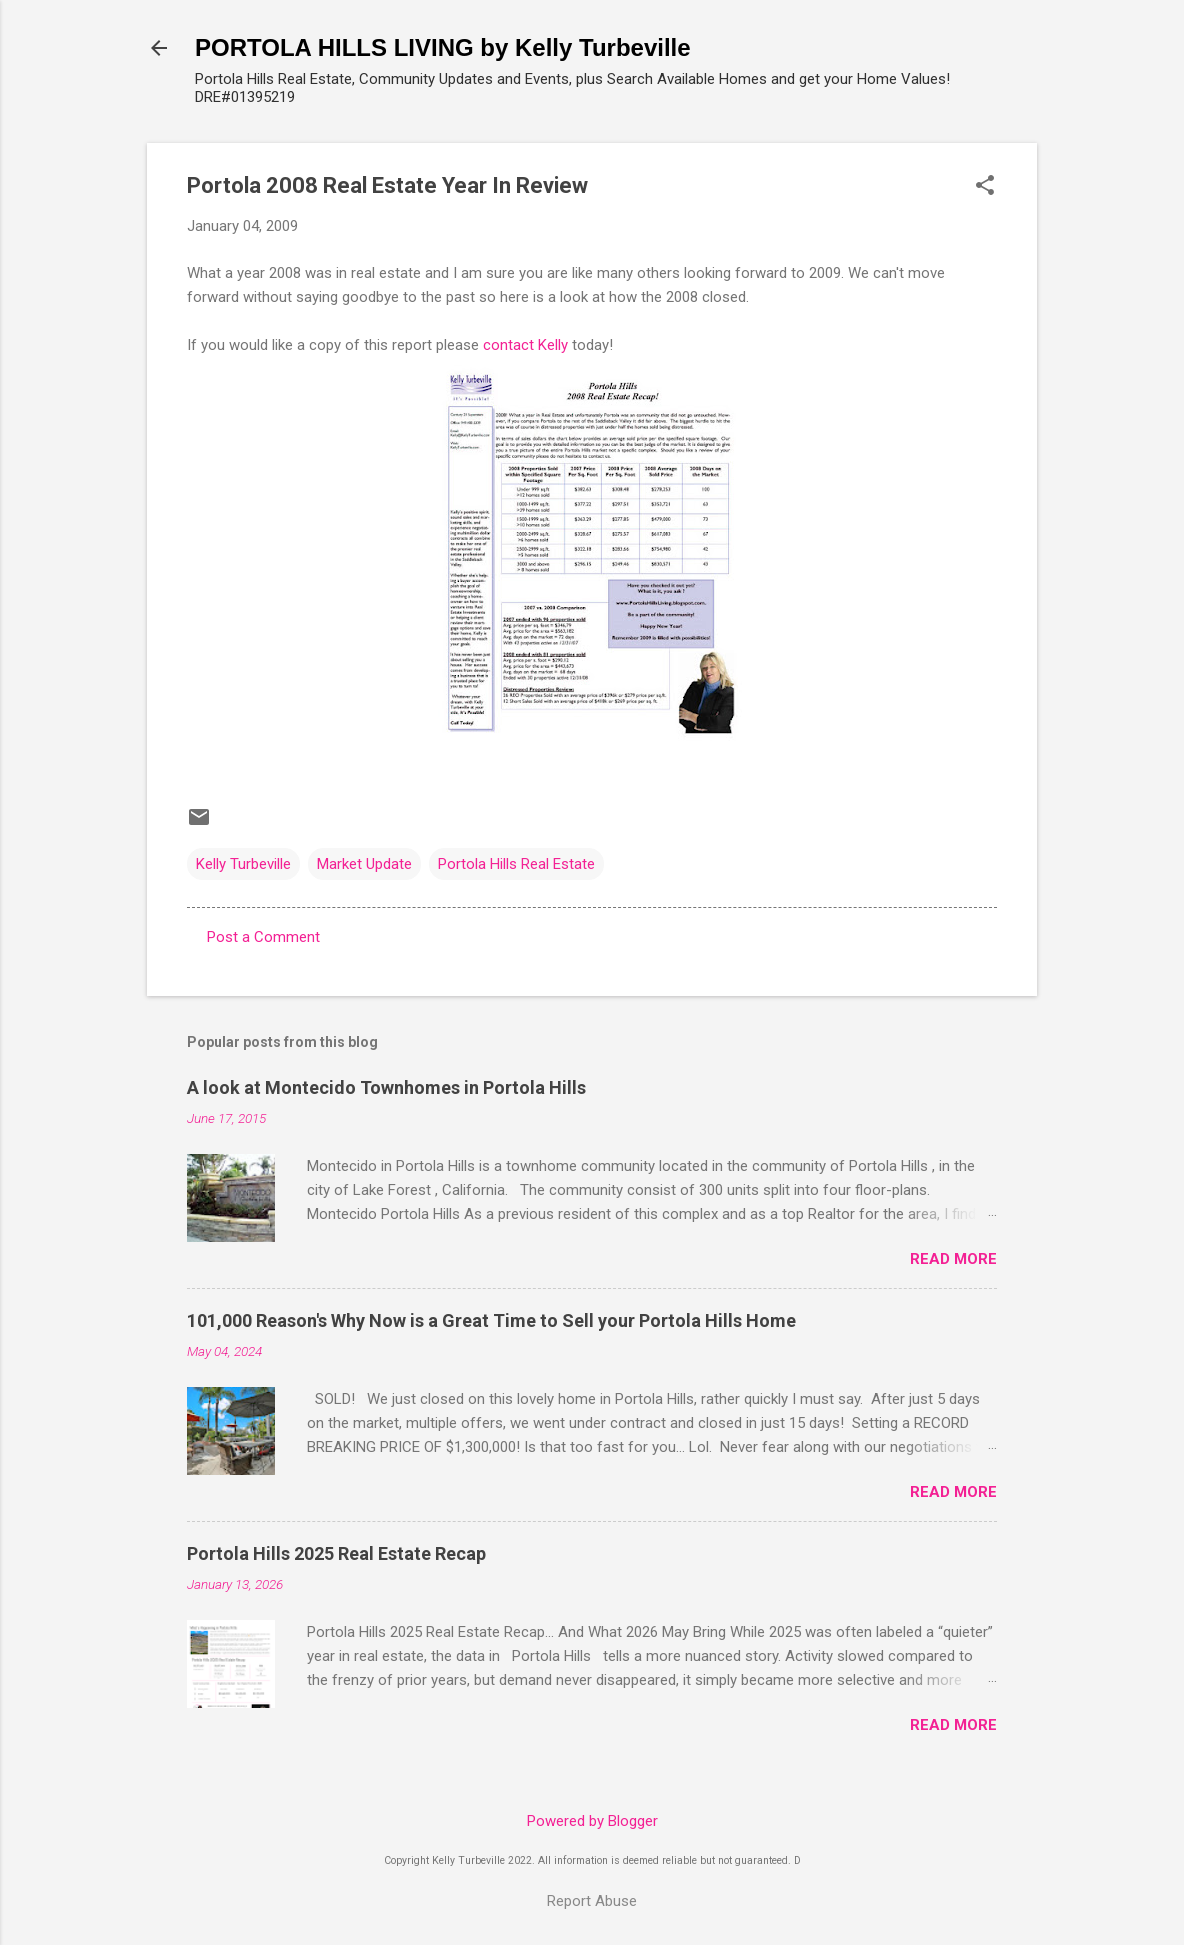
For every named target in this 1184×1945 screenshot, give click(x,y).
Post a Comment (263, 937)
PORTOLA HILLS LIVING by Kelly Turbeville (443, 47)
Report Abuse (592, 1901)
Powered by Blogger (592, 1821)
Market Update (364, 864)
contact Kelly (525, 345)
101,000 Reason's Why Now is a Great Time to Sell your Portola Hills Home (491, 1320)
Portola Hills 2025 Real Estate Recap (336, 1553)
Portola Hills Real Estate (516, 864)
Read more (953, 1259)
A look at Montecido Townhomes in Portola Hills (386, 1087)
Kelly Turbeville (243, 864)
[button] (985, 187)
